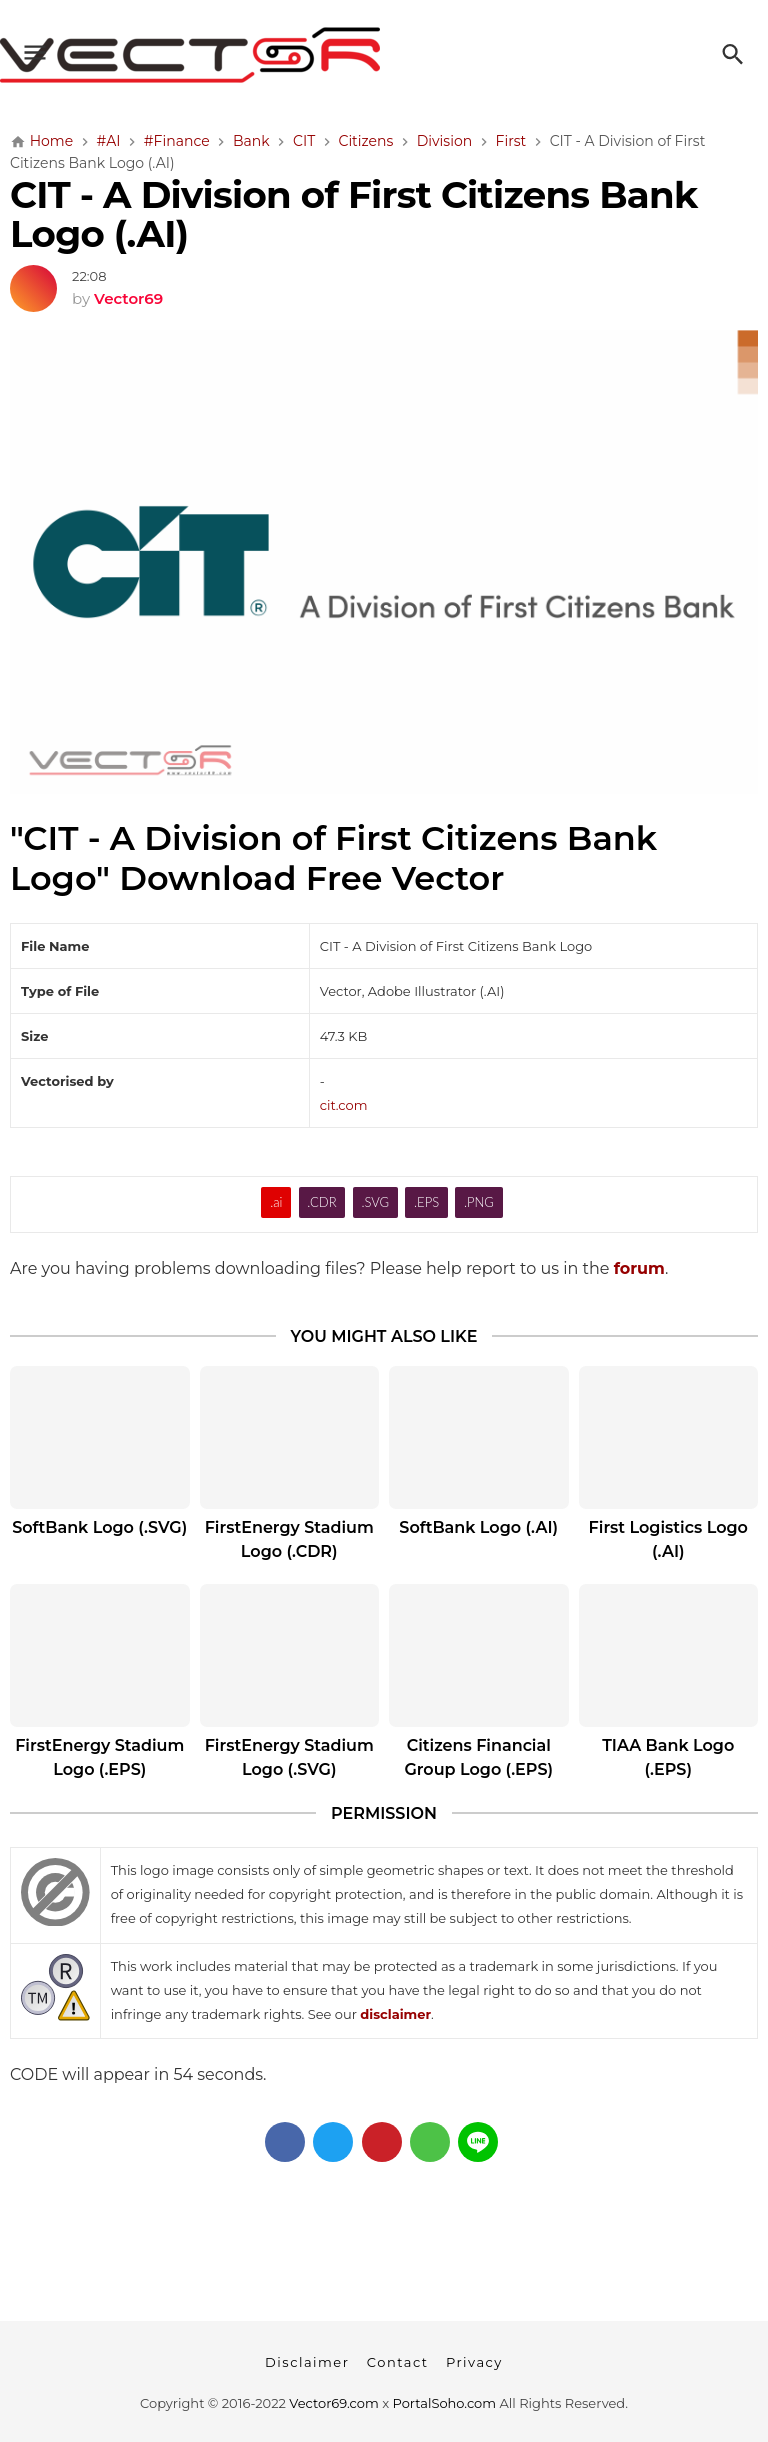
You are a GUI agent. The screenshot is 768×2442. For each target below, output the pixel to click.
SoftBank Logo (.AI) (478, 1527)
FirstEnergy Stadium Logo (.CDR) (289, 1539)
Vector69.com (333, 2403)
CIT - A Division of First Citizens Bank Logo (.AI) (354, 214)
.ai (276, 1202)
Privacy (474, 2362)
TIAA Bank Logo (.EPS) (668, 1757)
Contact (398, 2362)
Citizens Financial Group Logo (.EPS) (478, 1757)
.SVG (375, 1202)
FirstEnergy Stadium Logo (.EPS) (99, 1757)
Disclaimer (307, 2362)
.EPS (426, 1202)
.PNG (479, 1202)
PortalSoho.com (445, 2403)
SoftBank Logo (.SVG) (99, 1527)
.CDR (321, 1202)
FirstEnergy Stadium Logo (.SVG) (289, 1757)
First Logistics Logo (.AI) (668, 1539)
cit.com (344, 1105)
